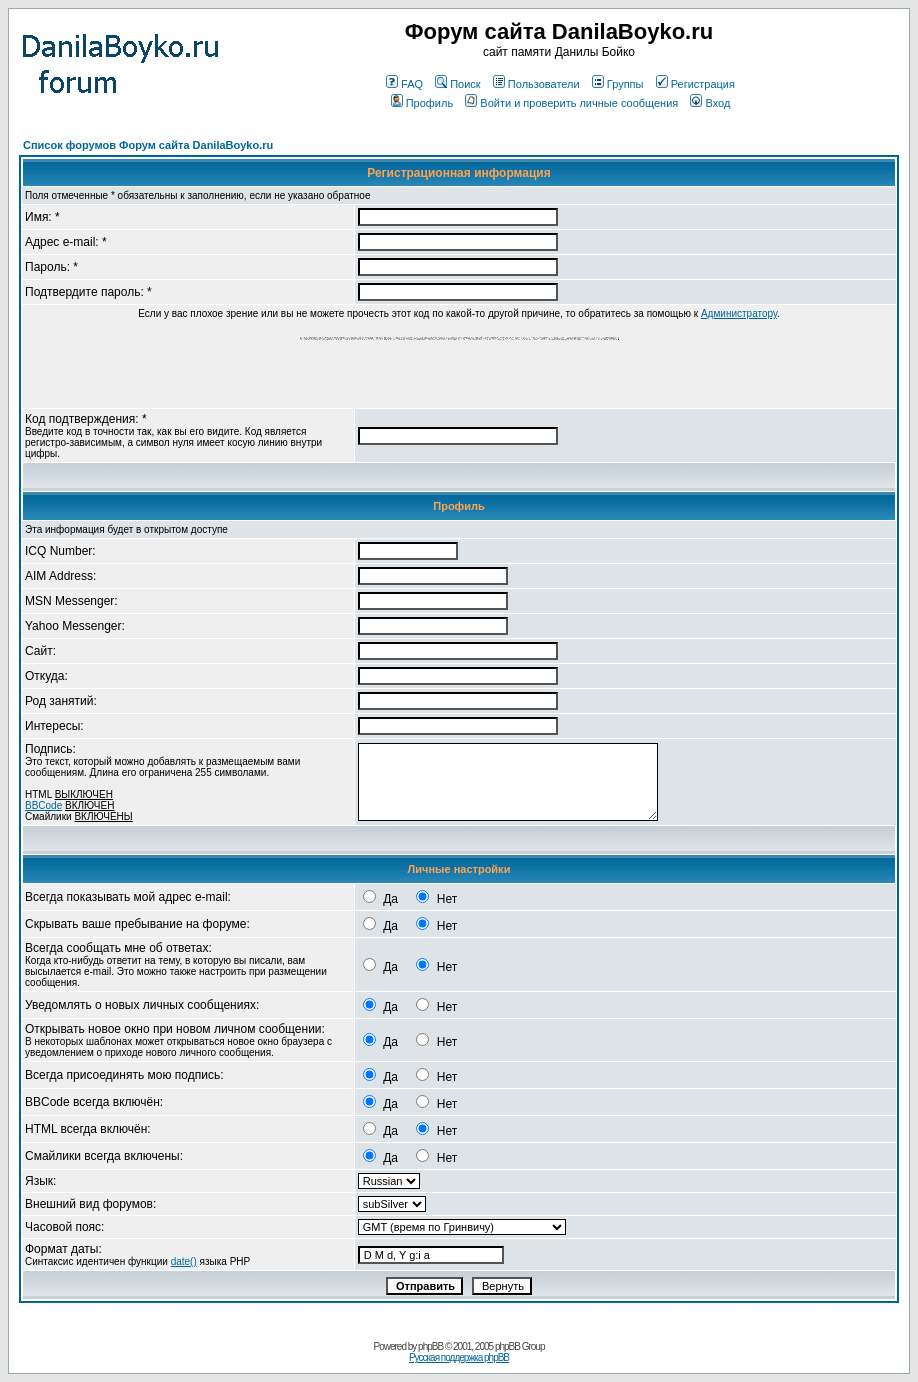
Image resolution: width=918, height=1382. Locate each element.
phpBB (430, 1346)
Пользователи (536, 84)
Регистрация (695, 84)
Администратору (739, 313)
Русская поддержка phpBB (459, 1357)
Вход (710, 103)
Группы (618, 84)
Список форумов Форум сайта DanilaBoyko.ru (148, 145)
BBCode (43, 805)
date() (184, 1261)
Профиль (422, 103)
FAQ (404, 84)
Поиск (457, 84)
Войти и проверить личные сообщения (571, 103)
